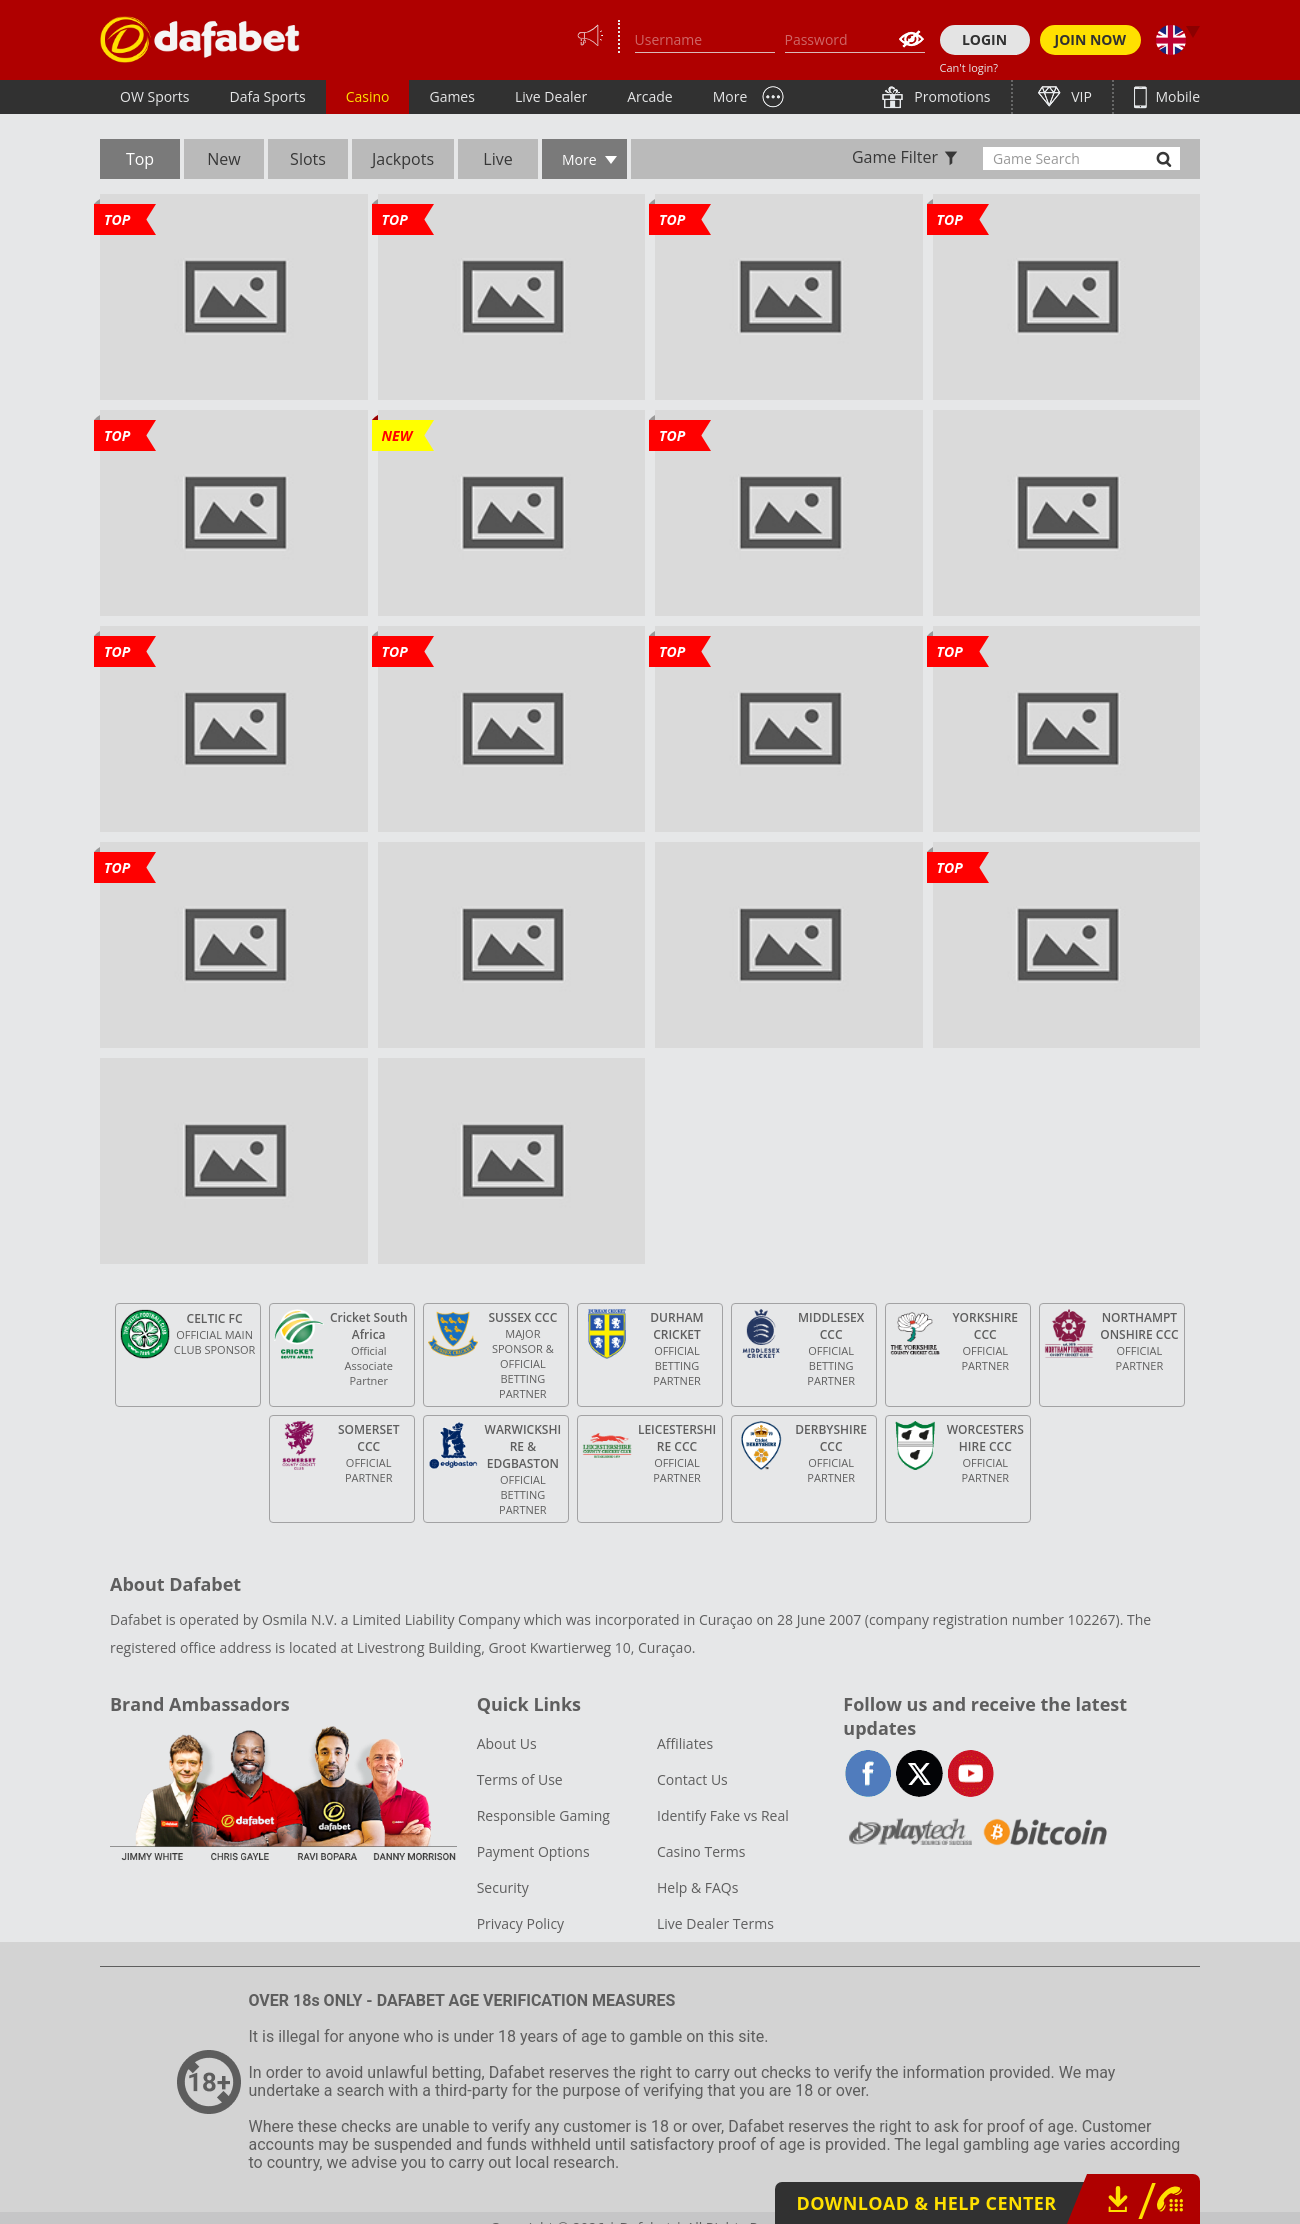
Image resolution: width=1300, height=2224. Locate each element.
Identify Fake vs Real (723, 1815)
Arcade (650, 96)
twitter (919, 1773)
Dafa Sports (268, 96)
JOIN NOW (1091, 39)
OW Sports (155, 96)
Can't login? (969, 67)
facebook (868, 1773)
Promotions (951, 96)
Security (503, 1887)
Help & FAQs (697, 1887)
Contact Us (692, 1779)
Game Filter (895, 157)
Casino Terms (701, 1851)
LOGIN (984, 39)
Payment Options (533, 1851)
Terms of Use (520, 1779)
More (730, 96)
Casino (368, 96)
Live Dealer (551, 96)
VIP (1080, 96)
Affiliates (685, 1743)
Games (451, 96)
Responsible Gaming (543, 1815)
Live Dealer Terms (715, 1923)
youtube (970, 1773)
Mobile (1176, 96)
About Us (507, 1743)
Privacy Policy (520, 1923)
